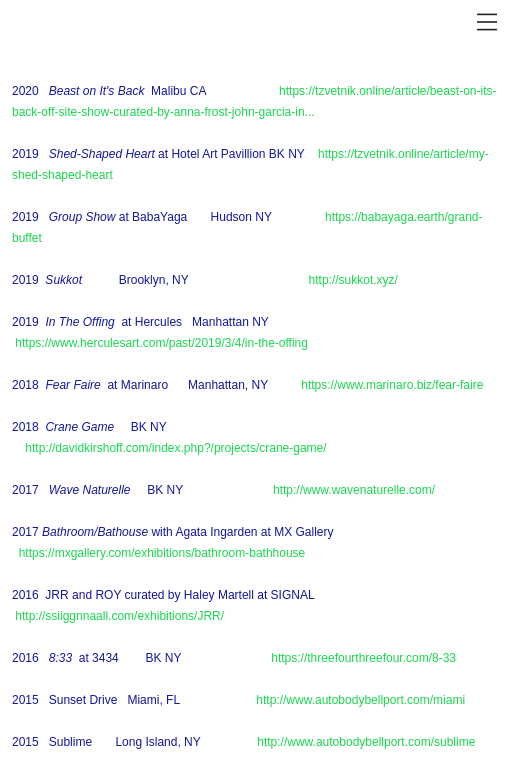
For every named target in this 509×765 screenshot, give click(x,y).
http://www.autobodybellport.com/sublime (366, 742)
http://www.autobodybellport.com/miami (360, 700)
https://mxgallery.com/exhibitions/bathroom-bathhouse (162, 553)
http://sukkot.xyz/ (353, 280)
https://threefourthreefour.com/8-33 (363, 658)
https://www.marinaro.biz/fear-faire (392, 385)
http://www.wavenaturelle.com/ (354, 490)
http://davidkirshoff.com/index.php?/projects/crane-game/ (175, 448)
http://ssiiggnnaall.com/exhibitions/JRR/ (119, 616)
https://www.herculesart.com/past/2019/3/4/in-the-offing (161, 343)
